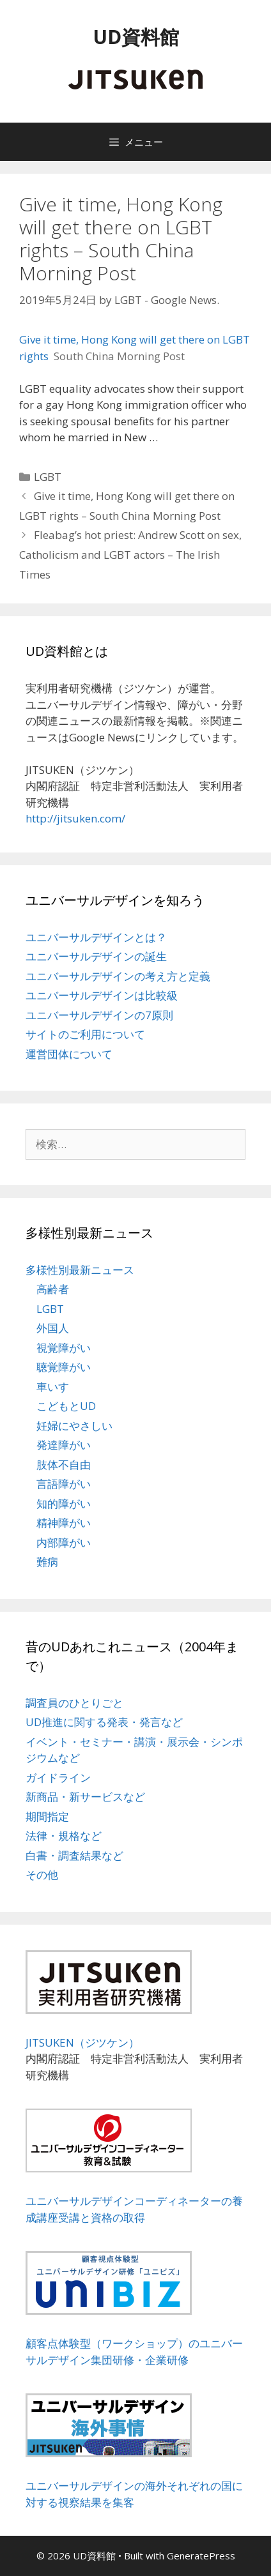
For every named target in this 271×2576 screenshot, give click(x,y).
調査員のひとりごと (74, 1702)
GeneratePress (201, 2555)
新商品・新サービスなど (85, 1796)
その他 (42, 1874)
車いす (52, 1386)
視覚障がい (63, 1347)
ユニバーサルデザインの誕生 (96, 956)
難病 (47, 1561)
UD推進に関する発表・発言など (104, 1722)
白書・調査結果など (74, 1855)
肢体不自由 (63, 1464)
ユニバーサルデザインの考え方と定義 (118, 976)
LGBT (47, 476)
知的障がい (63, 1503)
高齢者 (52, 1289)
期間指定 (47, 1816)
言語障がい (63, 1483)
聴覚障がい (63, 1367)
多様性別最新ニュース (80, 1269)
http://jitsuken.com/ (75, 818)
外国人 (52, 1328)
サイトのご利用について (85, 1034)
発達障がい (63, 1444)
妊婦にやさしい (74, 1425)
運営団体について (69, 1054)
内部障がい (63, 1542)
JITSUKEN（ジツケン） (82, 2042)
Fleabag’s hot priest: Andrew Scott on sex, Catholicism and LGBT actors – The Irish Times (130, 554)
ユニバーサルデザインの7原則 (99, 1015)
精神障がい (63, 1522)
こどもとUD (66, 1405)
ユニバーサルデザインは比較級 (102, 995)
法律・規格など (64, 1835)
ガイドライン (58, 1777)
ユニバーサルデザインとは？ (96, 937)
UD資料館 (136, 37)
